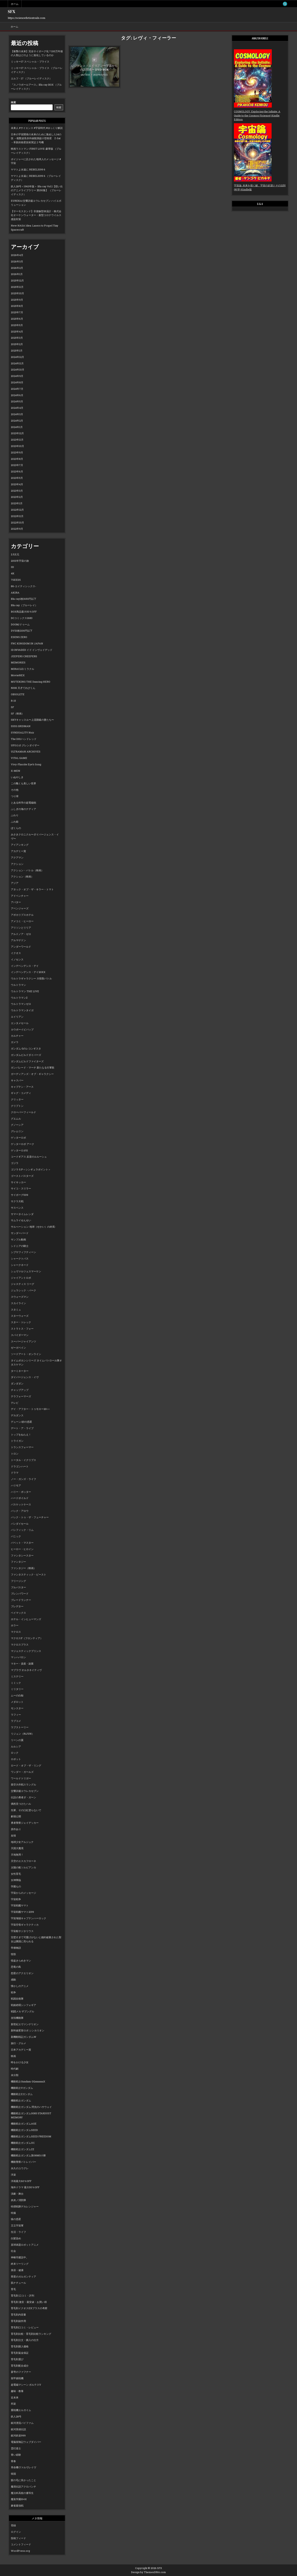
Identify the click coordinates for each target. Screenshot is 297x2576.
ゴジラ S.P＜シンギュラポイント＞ (31, 1169)
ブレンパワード (20, 1593)
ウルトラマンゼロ (21, 1004)
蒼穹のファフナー (21, 2372)
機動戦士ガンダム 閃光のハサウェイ (31, 2107)
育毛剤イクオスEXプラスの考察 (29, 2308)
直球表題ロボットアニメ (25, 2244)
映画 (13, 2056)
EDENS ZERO (19, 637)
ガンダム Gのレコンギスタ (26, 1048)
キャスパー (17, 1080)
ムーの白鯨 (17, 1695)
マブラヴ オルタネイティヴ (26, 1670)
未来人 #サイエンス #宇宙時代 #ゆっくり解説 (37, 128)
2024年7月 (17, 389)
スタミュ (16, 1309)
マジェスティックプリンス (26, 1651)
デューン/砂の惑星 (21, 1421)
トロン (14, 1453)
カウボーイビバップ (22, 1029)
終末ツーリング (20, 2263)
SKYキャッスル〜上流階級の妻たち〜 (32, 719)
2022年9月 (17, 528)
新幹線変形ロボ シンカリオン (27, 2030)
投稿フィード (18, 2538)
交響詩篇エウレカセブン (25, 1791)
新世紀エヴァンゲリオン (25, 2024)
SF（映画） (17, 713)
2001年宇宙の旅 (20, 560)
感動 (13, 1979)
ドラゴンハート (20, 1466)
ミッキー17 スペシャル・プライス (30, 61)
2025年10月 (17, 293)
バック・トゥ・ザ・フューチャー (30, 1517)
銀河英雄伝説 (18, 2429)
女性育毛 (16, 1874)
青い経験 (16, 2454)
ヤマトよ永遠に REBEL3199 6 (28, 169)
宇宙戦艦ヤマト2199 (22, 1912)
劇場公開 (16, 1816)
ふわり (14, 815)
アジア (14, 883)
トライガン (17, 1440)
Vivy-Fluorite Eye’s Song (26, 764)
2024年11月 (17, 363)
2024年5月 (17, 401)
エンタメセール (20, 1023)
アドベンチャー (20, 895)
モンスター (17, 1708)
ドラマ (14, 1472)
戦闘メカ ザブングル (22, 2011)
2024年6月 (17, 395)
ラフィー (16, 1714)
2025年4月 (17, 331)
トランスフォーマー (22, 1447)
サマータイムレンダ (22, 1214)
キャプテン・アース (22, 1086)
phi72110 (85, 74)
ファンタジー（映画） (23, 1568)
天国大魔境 (17, 1848)
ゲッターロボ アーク (22, 1144)
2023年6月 (17, 471)
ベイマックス (18, 1612)
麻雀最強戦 (17, 2505)
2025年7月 (17, 312)
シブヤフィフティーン (23, 1252)
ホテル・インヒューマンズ (26, 1619)
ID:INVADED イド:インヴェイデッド (31, 650)
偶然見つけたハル (21, 1803)
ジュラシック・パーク (23, 1290)
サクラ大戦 (17, 1201)
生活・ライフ (18, 2232)
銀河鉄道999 (18, 2435)
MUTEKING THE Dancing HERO (30, 681)
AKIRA (15, 592)
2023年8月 (17, 459)
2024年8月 (17, 382)
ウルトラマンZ (19, 997)
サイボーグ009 (19, 1195)
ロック (14, 1752)
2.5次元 (15, 554)
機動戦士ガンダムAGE (23, 2123)
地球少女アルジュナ (22, 1842)
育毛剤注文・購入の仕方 (25, 2340)
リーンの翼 (17, 1740)
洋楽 (13, 2174)
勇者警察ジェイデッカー (25, 1822)
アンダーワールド (21, 946)
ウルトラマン (18, 985)
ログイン (16, 2531)
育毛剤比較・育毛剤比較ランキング (31, 2334)
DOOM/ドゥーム (20, 624)
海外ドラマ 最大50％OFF (25, 2187)
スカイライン (18, 1303)
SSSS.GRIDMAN (20, 726)
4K (12, 573)
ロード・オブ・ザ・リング (26, 1765)
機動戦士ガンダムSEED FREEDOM (31, 2136)
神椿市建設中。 (20, 2257)
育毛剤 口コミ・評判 (22, 2295)
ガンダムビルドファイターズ (27, 1061)
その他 (14, 790)
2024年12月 (17, 357)
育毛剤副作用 (18, 2321)
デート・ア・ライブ (22, 1428)
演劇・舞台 (17, 2193)
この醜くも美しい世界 (23, 783)
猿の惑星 (16, 2219)
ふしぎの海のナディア (23, 809)
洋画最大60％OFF (21, 2181)
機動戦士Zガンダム (22, 2094)
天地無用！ (17, 1854)
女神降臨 (16, 1880)
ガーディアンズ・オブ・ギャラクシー (32, 1074)
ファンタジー (18, 1561)
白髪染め (16, 2238)
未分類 (14, 2075)
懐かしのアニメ (20, 1986)
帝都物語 (16, 1947)
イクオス (16, 953)
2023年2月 (17, 497)
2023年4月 (17, 484)
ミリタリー (17, 1689)
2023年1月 (17, 503)
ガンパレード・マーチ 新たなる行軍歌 (32, 1067)
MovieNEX (18, 675)
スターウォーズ (20, 1316)
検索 (13, 102)
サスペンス (17, 1207)
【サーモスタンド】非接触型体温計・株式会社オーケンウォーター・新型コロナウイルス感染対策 (36, 215)
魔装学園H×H (19, 2499)
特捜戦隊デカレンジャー (25, 2206)
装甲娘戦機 (17, 2378)
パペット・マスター (22, 1542)
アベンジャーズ (20, 908)
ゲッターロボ (18, 1137)
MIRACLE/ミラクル (22, 669)
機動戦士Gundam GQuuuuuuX (28, 2081)
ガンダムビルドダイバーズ (26, 1055)
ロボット (16, 1759)
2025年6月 (17, 318)
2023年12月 (17, 433)
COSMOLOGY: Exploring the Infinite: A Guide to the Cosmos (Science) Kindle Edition (257, 115)
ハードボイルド (20, 1498)
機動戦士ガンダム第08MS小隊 (28, 2155)
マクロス (16, 1631)
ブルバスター (18, 1587)
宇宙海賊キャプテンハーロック (28, 1918)
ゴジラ (14, 1163)
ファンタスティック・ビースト (28, 1574)
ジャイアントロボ (21, 1277)
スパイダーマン (20, 1335)
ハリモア (16, 1485)
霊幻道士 (16, 2448)
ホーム (14, 4)
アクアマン (17, 857)
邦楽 (13, 2403)
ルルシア (16, 1746)
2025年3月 (17, 337)
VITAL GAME (19, 758)
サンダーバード (20, 1233)
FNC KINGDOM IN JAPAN (27, 643)
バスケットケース (21, 1504)
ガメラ (14, 1042)
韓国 (13, 2473)
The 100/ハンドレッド (23, 739)
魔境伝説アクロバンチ (23, 2486)
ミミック (16, 1683)
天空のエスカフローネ (23, 1861)
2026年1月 (17, 274)
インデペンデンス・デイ (25, 966)
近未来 (14, 2397)
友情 (13, 1835)
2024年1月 (17, 427)
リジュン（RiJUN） (22, 1733)
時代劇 (14, 2068)
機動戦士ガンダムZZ (22, 2149)
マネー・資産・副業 (22, 1663)
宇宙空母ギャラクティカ (25, 1924)
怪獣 (13, 1954)
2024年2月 (17, 420)
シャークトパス (20, 1258)
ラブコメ (16, 1721)
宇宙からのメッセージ (23, 1893)
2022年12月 (17, 509)
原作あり (16, 1829)
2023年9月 (17, 452)
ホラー (14, 1625)
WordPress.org (20, 2551)
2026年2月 (17, 268)
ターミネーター (20, 1371)
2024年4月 (17, 408)
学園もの (16, 1886)
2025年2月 (17, 344)
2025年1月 (17, 350)
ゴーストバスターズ (22, 1176)
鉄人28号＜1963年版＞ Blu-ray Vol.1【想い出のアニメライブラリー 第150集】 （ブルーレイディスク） (37, 190)
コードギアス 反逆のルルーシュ (29, 1156)
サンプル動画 (18, 1239)
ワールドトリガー (21, 1778)
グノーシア (17, 1125)
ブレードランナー (21, 1600)
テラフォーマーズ (21, 1396)
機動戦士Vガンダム (22, 2088)
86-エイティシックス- (23, 586)
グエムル (16, 1118)
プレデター (17, 1606)
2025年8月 (17, 306)
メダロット (17, 1702)
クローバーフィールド (23, 1112)
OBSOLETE (17, 694)
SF (12, 707)
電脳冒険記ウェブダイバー (26, 2442)
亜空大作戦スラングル (23, 1784)
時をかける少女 (20, 2062)
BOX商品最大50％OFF (24, 611)
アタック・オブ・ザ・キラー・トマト (32, 889)
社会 (13, 2251)
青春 (13, 2461)
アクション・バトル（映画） (27, 870)
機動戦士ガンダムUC (23, 2143)
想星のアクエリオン (22, 1973)
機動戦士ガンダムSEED (24, 2130)
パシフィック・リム (22, 1530)
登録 (13, 2525)
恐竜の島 (16, 1966)
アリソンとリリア (21, 927)
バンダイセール (20, 1523)
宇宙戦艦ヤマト (20, 1905)
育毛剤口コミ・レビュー (25, 2327)
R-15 (13, 700)
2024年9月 (17, 376)
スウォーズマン (20, 1296)
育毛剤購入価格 (20, 2346)
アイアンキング (20, 844)
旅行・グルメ (18, 2043)
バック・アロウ (20, 1511)
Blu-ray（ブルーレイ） (24, 605)
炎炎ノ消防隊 (18, 2200)
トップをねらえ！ (21, 1434)
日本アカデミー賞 (21, 2049)
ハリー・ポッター (21, 1492)
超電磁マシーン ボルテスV (26, 2384)
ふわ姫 (14, 821)
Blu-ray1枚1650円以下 (23, 599)
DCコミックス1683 (21, 618)
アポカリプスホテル (22, 915)
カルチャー (17, 1035)
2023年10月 (17, 446)
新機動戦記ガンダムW (23, 2037)
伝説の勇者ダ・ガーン (23, 1797)
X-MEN (15, 770)
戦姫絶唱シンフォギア (23, 2005)
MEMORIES (18, 662)
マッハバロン (18, 1657)
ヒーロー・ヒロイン (22, 1549)
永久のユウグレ (20, 2168)
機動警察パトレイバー (23, 2162)
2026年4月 (17, 255)
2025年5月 (17, 325)
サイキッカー (18, 1182)
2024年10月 (17, 369)
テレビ (14, 1402)
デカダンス (17, 1415)
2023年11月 (17, 439)
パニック (16, 1536)
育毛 (13, 2289)
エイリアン (17, 1016)
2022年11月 (17, 516)
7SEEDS (16, 580)
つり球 (14, 796)
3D (12, 567)
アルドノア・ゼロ (21, 934)
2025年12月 (17, 280)
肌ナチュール (18, 2282)
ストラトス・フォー (22, 1328)
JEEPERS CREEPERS (24, 656)
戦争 (13, 1992)
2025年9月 (17, 299)
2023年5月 (17, 478)
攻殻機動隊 (17, 2018)
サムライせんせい (21, 1220)
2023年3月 (17, 490)
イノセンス (17, 959)
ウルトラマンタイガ (22, 1010)
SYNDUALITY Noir (22, 732)
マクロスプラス (20, 1644)
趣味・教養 (17, 2391)
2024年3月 (17, 414)
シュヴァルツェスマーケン (26, 1271)
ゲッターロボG (19, 1150)
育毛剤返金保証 (20, 2353)
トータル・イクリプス (23, 1460)
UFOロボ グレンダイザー (25, 745)
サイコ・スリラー (21, 1188)
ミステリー (17, 1676)
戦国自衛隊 (17, 1998)
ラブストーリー (20, 1727)
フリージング (18, 1581)
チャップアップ (20, 1390)
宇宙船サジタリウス (22, 1931)
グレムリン (17, 1131)
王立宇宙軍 (17, 2225)
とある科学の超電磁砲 (23, 802)
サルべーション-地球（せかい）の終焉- (33, 1226)
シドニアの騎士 (20, 1246)
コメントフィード (21, 2544)
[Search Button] (285, 4)
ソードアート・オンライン (26, 1354)
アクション (17, 864)
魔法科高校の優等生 (22, 2493)
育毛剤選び (17, 2359)
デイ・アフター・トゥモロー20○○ (30, 1409)
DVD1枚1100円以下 (21, 630)
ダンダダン (17, 1383)
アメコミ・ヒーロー (22, 921)
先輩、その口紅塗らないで (26, 1810)
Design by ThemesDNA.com (148, 2572)
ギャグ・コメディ (21, 1093)
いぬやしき (17, 777)
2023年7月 (17, 465)
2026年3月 (17, 261)
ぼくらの (16, 828)
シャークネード (20, 1265)
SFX (11, 11)
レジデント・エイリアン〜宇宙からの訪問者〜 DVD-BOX (94, 67)
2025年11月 (17, 287)
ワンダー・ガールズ (22, 1772)
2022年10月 (17, 522)
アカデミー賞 (18, 851)
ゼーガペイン (18, 1347)
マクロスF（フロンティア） (27, 1638)
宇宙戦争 (16, 1899)
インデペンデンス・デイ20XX (28, 972)
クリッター (17, 1099)
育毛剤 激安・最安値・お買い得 (29, 2302)
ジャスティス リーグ (22, 1284)
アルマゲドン (18, 940)
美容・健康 (17, 2270)
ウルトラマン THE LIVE (25, 991)
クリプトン (17, 1105)
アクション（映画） (22, 876)
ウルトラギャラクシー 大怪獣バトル (31, 978)
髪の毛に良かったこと (23, 2480)
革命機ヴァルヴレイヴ (23, 2467)
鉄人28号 (16, 2416)
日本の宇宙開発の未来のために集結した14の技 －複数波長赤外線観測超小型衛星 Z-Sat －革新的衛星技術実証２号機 (36, 138)
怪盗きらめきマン (21, 1960)
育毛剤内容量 (18, 2314)
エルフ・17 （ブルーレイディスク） (31, 78)
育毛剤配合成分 (20, 2365)
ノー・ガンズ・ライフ (23, 1479)
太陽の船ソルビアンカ (23, 1867)
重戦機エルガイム (21, 2410)
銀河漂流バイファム (22, 2423)
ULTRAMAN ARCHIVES (25, 751)
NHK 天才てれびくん (23, 688)
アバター (16, 902)
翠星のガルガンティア (23, 2276)
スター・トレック (21, 1322)
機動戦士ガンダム (21, 2100)
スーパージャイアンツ (23, 1341)
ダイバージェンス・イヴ (25, 1377)
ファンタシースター (22, 1555)
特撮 (13, 2213)
